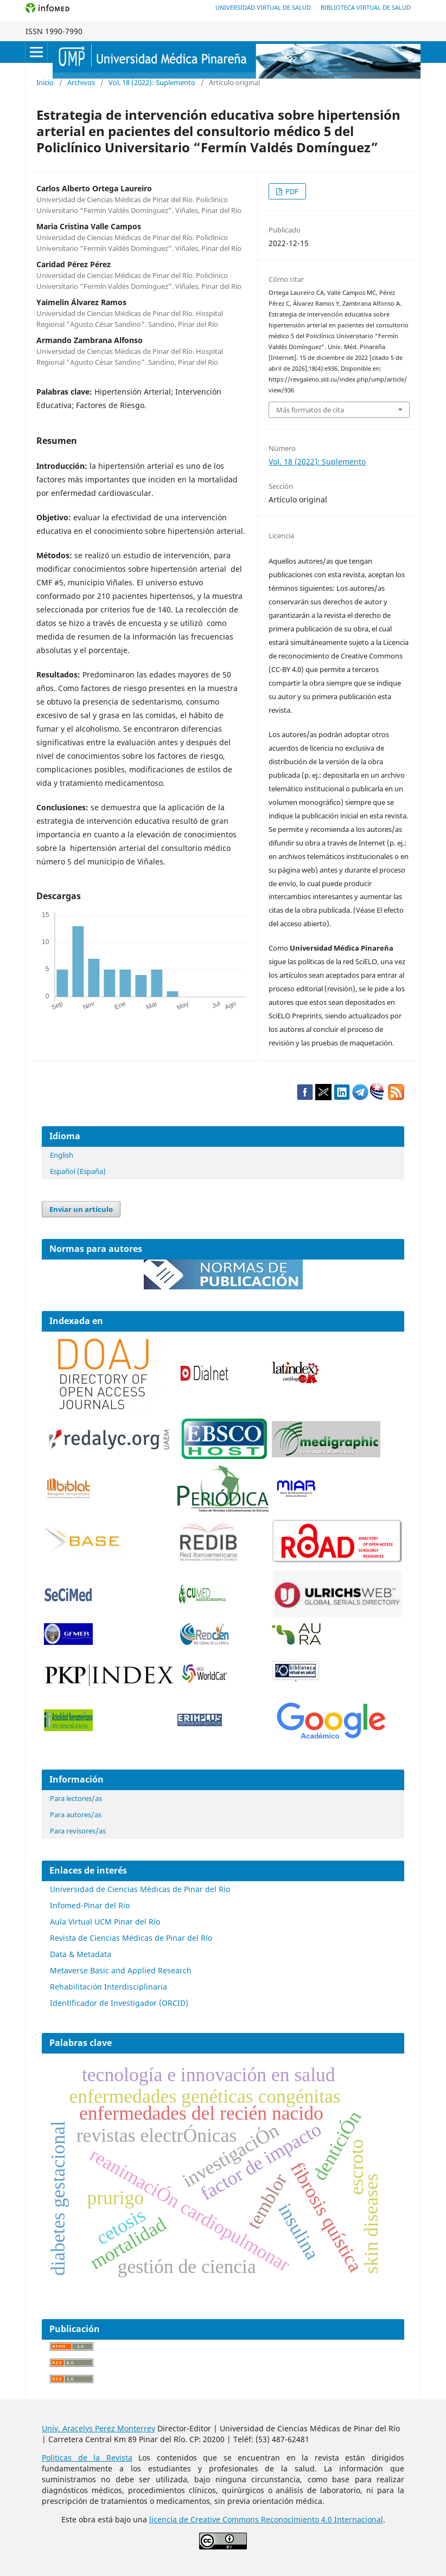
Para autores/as (75, 1814)
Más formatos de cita (310, 410)
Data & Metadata (80, 1954)
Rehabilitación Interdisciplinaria (108, 1986)
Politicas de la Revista (87, 2457)
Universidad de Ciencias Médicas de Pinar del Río (140, 1889)
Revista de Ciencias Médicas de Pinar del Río (131, 1938)
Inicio (45, 82)
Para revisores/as (78, 1831)
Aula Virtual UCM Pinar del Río (105, 1921)
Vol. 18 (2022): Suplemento (152, 82)
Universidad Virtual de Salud (263, 7)
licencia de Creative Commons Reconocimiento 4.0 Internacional (266, 2519)
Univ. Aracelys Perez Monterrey (98, 2428)
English (61, 1155)
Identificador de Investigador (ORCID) (119, 2003)
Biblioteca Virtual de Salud (366, 7)
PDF (291, 191)
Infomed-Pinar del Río (90, 1905)
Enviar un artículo (81, 1209)
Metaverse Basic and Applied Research (121, 1970)
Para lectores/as (76, 1798)
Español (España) (78, 1171)
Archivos (81, 82)
